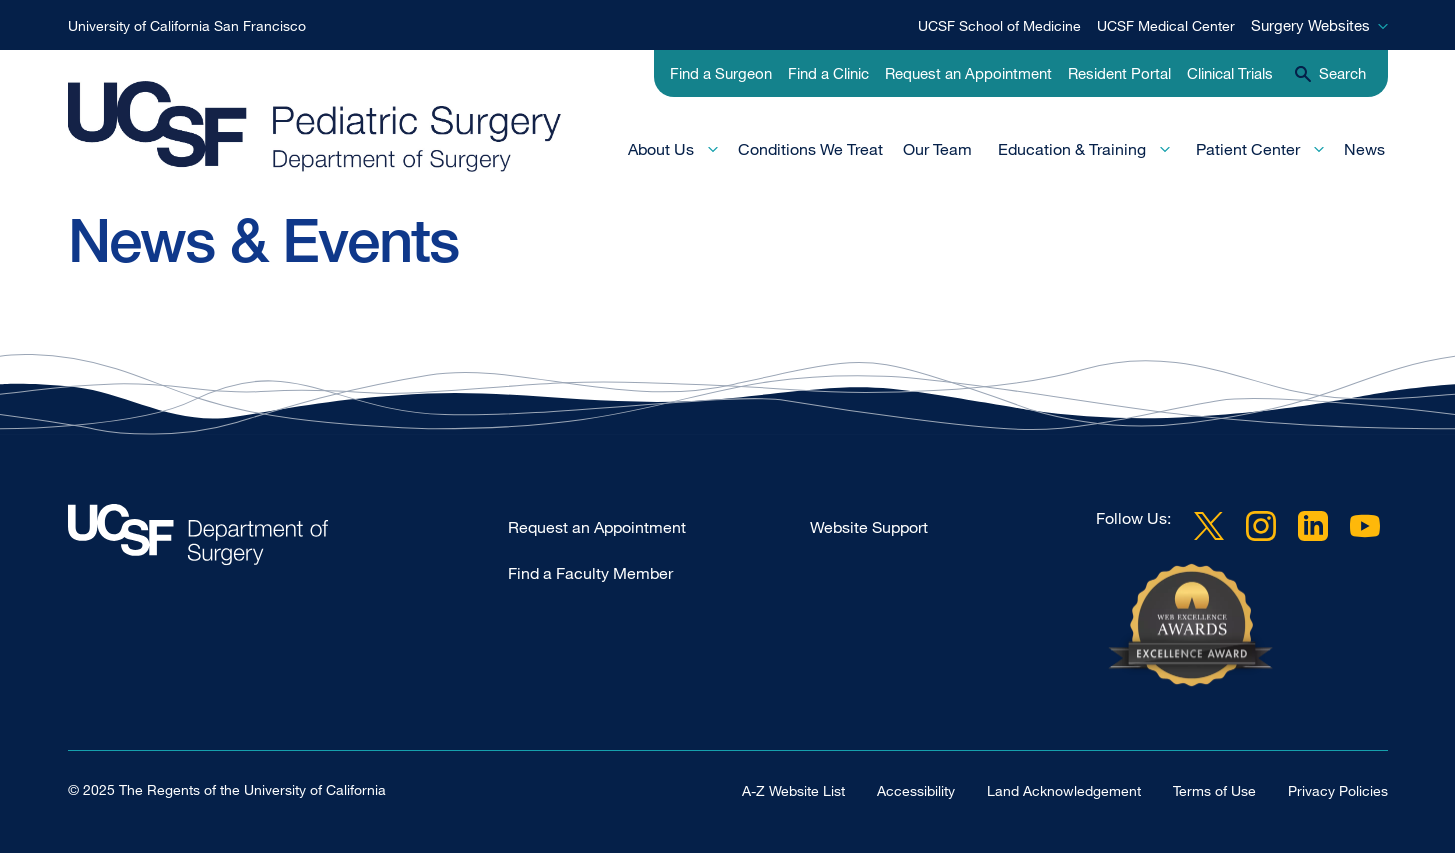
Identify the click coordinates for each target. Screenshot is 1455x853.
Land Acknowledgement (1064, 790)
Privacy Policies (1338, 790)
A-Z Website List (793, 790)
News (1364, 149)
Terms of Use (1214, 790)
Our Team (937, 149)
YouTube (1365, 526)
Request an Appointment (968, 73)
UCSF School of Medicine (999, 25)
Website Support (869, 527)
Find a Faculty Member (590, 573)
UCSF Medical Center (1166, 25)
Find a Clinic (828, 73)
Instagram (1261, 526)
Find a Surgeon (721, 73)
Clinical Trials (1230, 73)
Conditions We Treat (810, 149)
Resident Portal (1119, 73)
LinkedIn (1313, 526)
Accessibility (916, 790)
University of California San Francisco (187, 25)
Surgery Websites (1310, 25)
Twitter (1209, 526)
